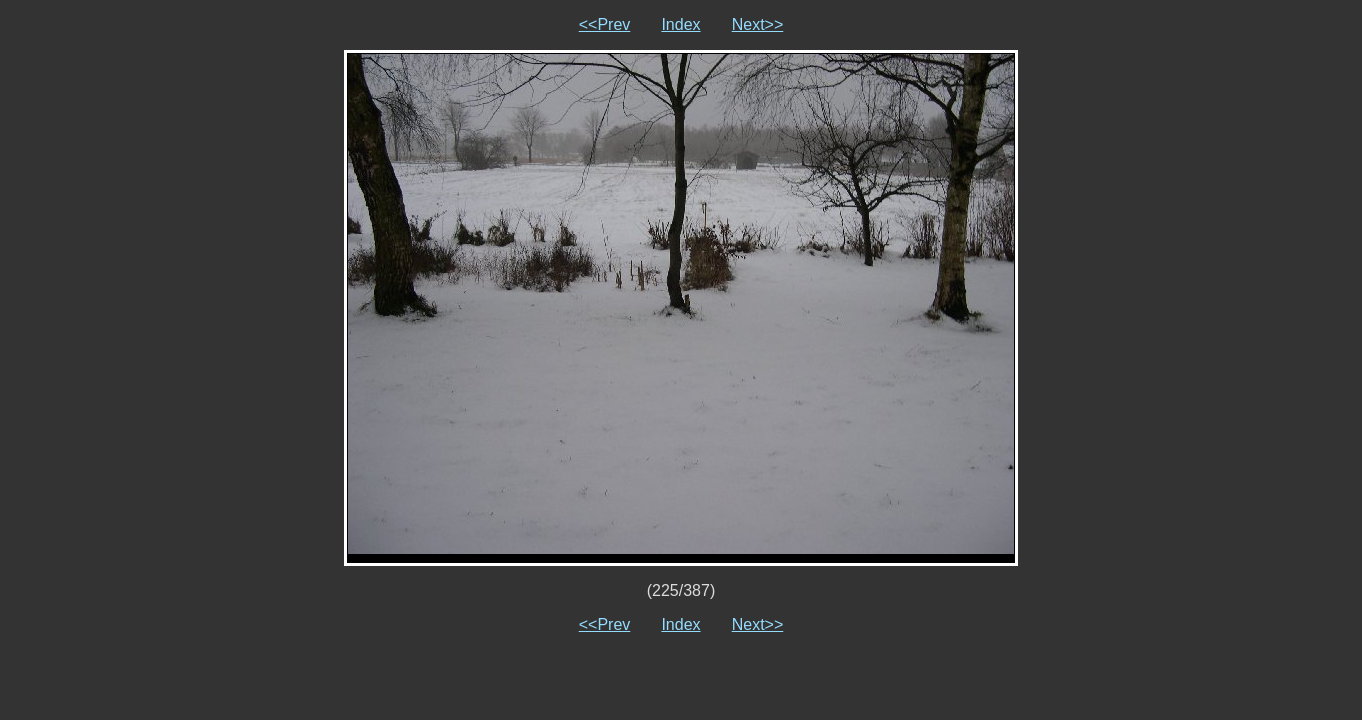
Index (680, 24)
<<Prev (605, 24)
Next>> (758, 24)
